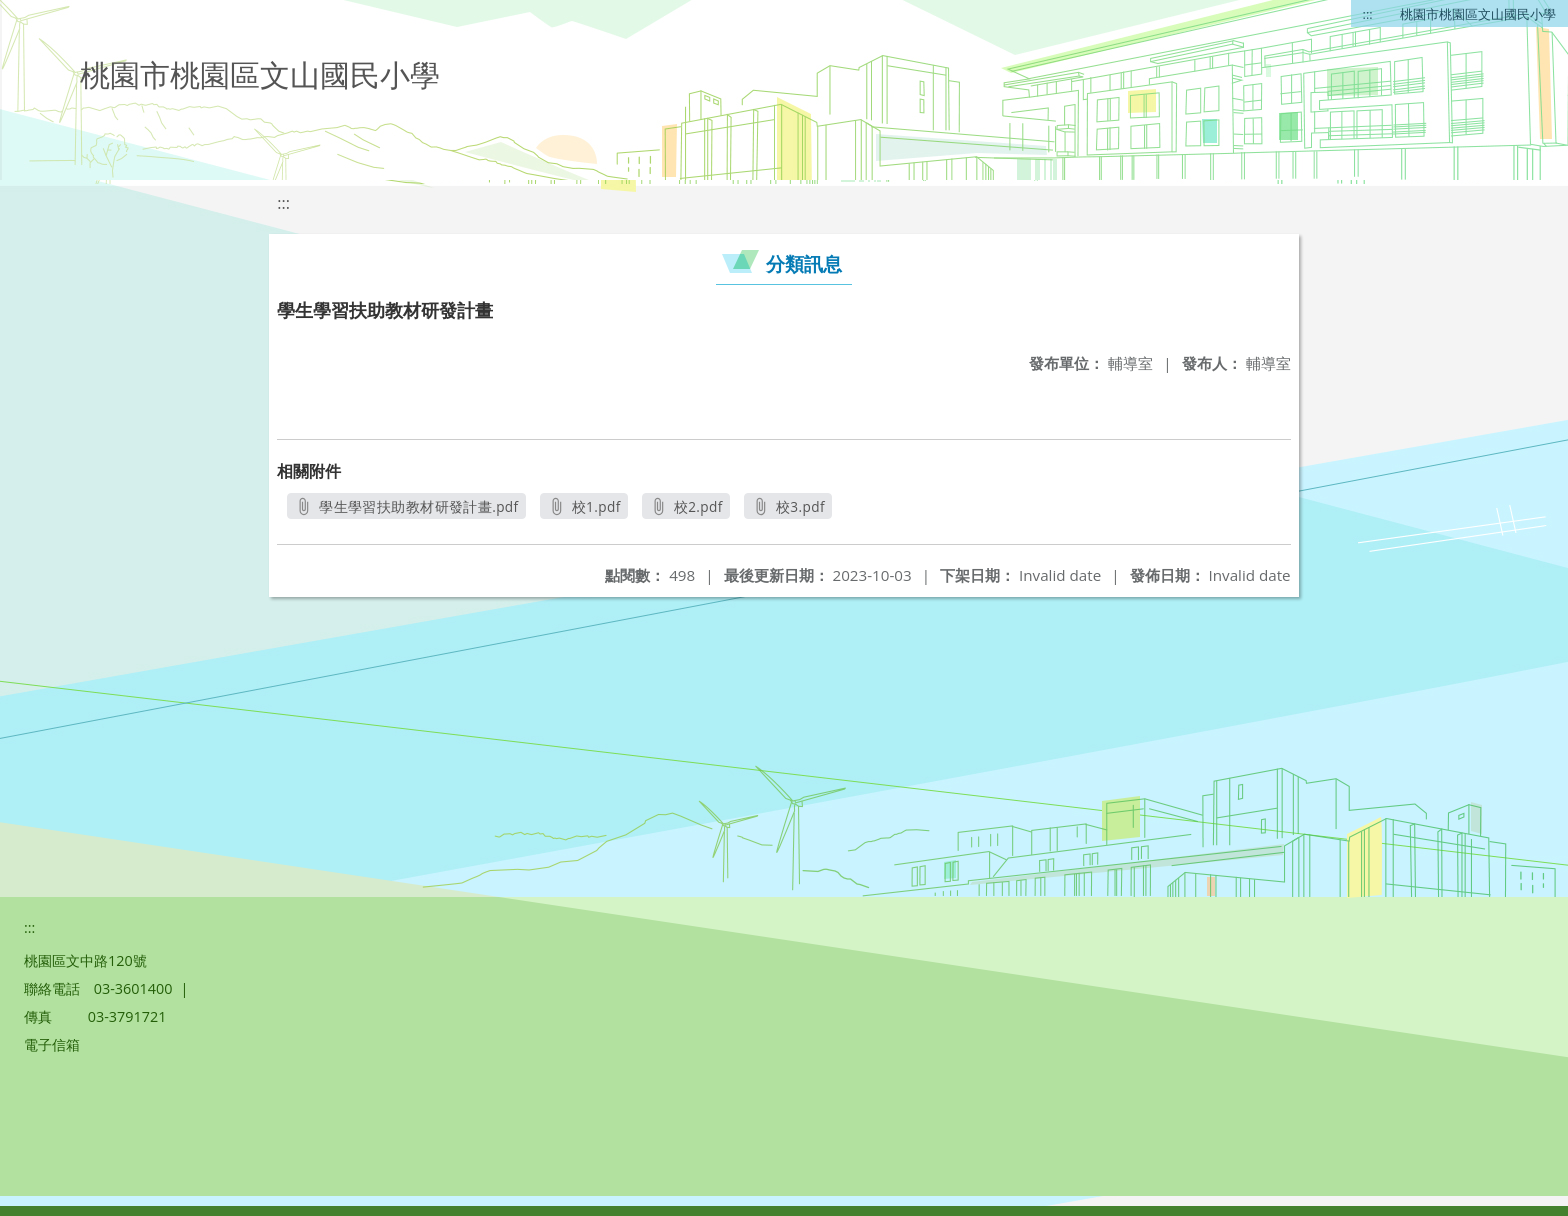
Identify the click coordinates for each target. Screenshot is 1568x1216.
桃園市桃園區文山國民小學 (1478, 14)
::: (1368, 14)
